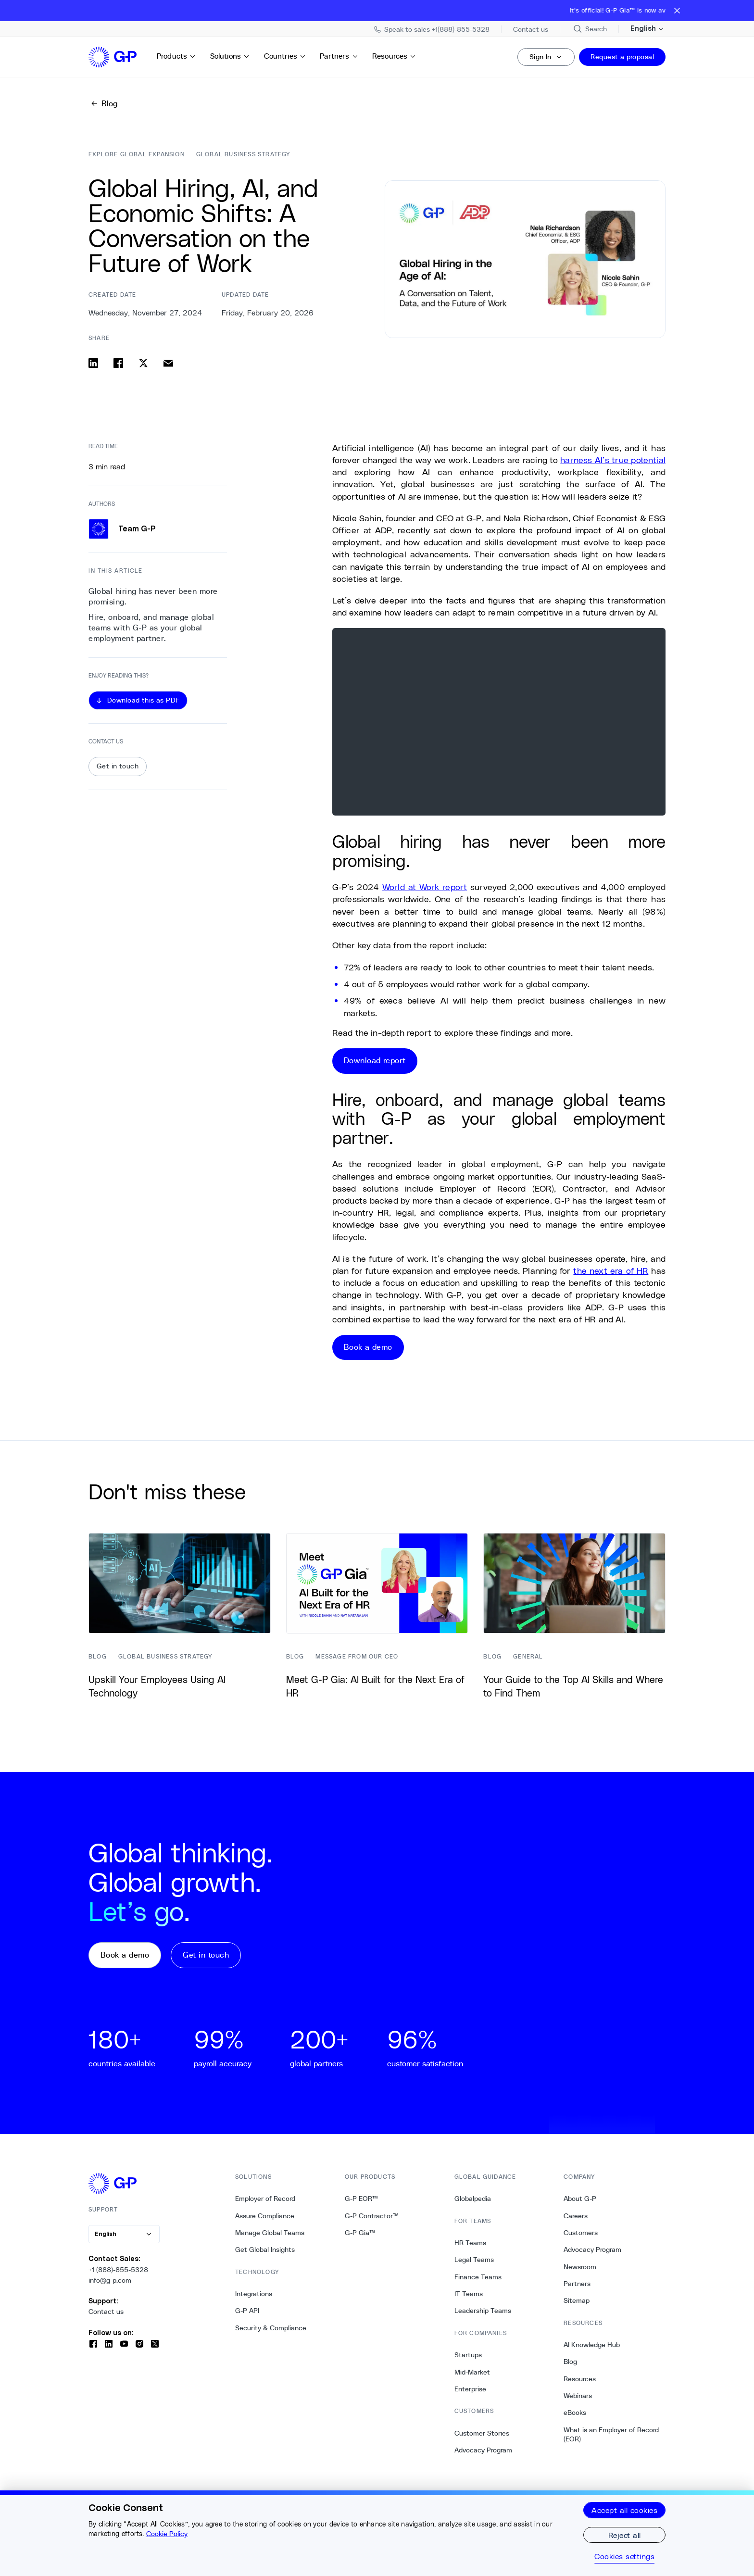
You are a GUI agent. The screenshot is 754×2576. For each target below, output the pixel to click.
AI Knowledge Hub (592, 2345)
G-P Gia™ (360, 2233)
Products (176, 56)
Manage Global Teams (269, 2233)
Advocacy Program (483, 2450)
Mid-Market (472, 2372)
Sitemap (577, 2300)
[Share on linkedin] (93, 363)
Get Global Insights (265, 2249)
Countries (285, 56)
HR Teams (470, 2243)
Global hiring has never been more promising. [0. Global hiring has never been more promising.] (153, 596)
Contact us (106, 2311)
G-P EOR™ (361, 2198)
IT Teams (468, 2294)
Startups (468, 2355)
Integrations (253, 2294)
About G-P (580, 2198)
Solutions (230, 56)
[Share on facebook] (118, 363)
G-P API (247, 2310)
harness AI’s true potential (613, 459)
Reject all (624, 2535)
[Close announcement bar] (677, 10)
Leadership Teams (482, 2310)
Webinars (578, 2396)
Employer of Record (265, 2198)
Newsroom (580, 2267)
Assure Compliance (264, 2216)
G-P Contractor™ (372, 2216)
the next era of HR (610, 1270)
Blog (570, 2361)
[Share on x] (143, 363)
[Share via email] (168, 363)
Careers (576, 2216)
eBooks (575, 2412)
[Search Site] (589, 29)
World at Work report (424, 886)
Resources (394, 56)
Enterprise (470, 2389)
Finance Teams (478, 2277)
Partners (339, 56)
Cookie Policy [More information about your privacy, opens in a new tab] (167, 2534)
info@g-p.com (109, 2280)
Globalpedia (472, 2198)
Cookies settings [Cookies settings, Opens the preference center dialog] (624, 2556)
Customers (581, 2233)
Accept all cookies (624, 2510)
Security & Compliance (270, 2328)
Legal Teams (474, 2259)
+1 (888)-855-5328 (118, 2270)
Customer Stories (481, 2433)
